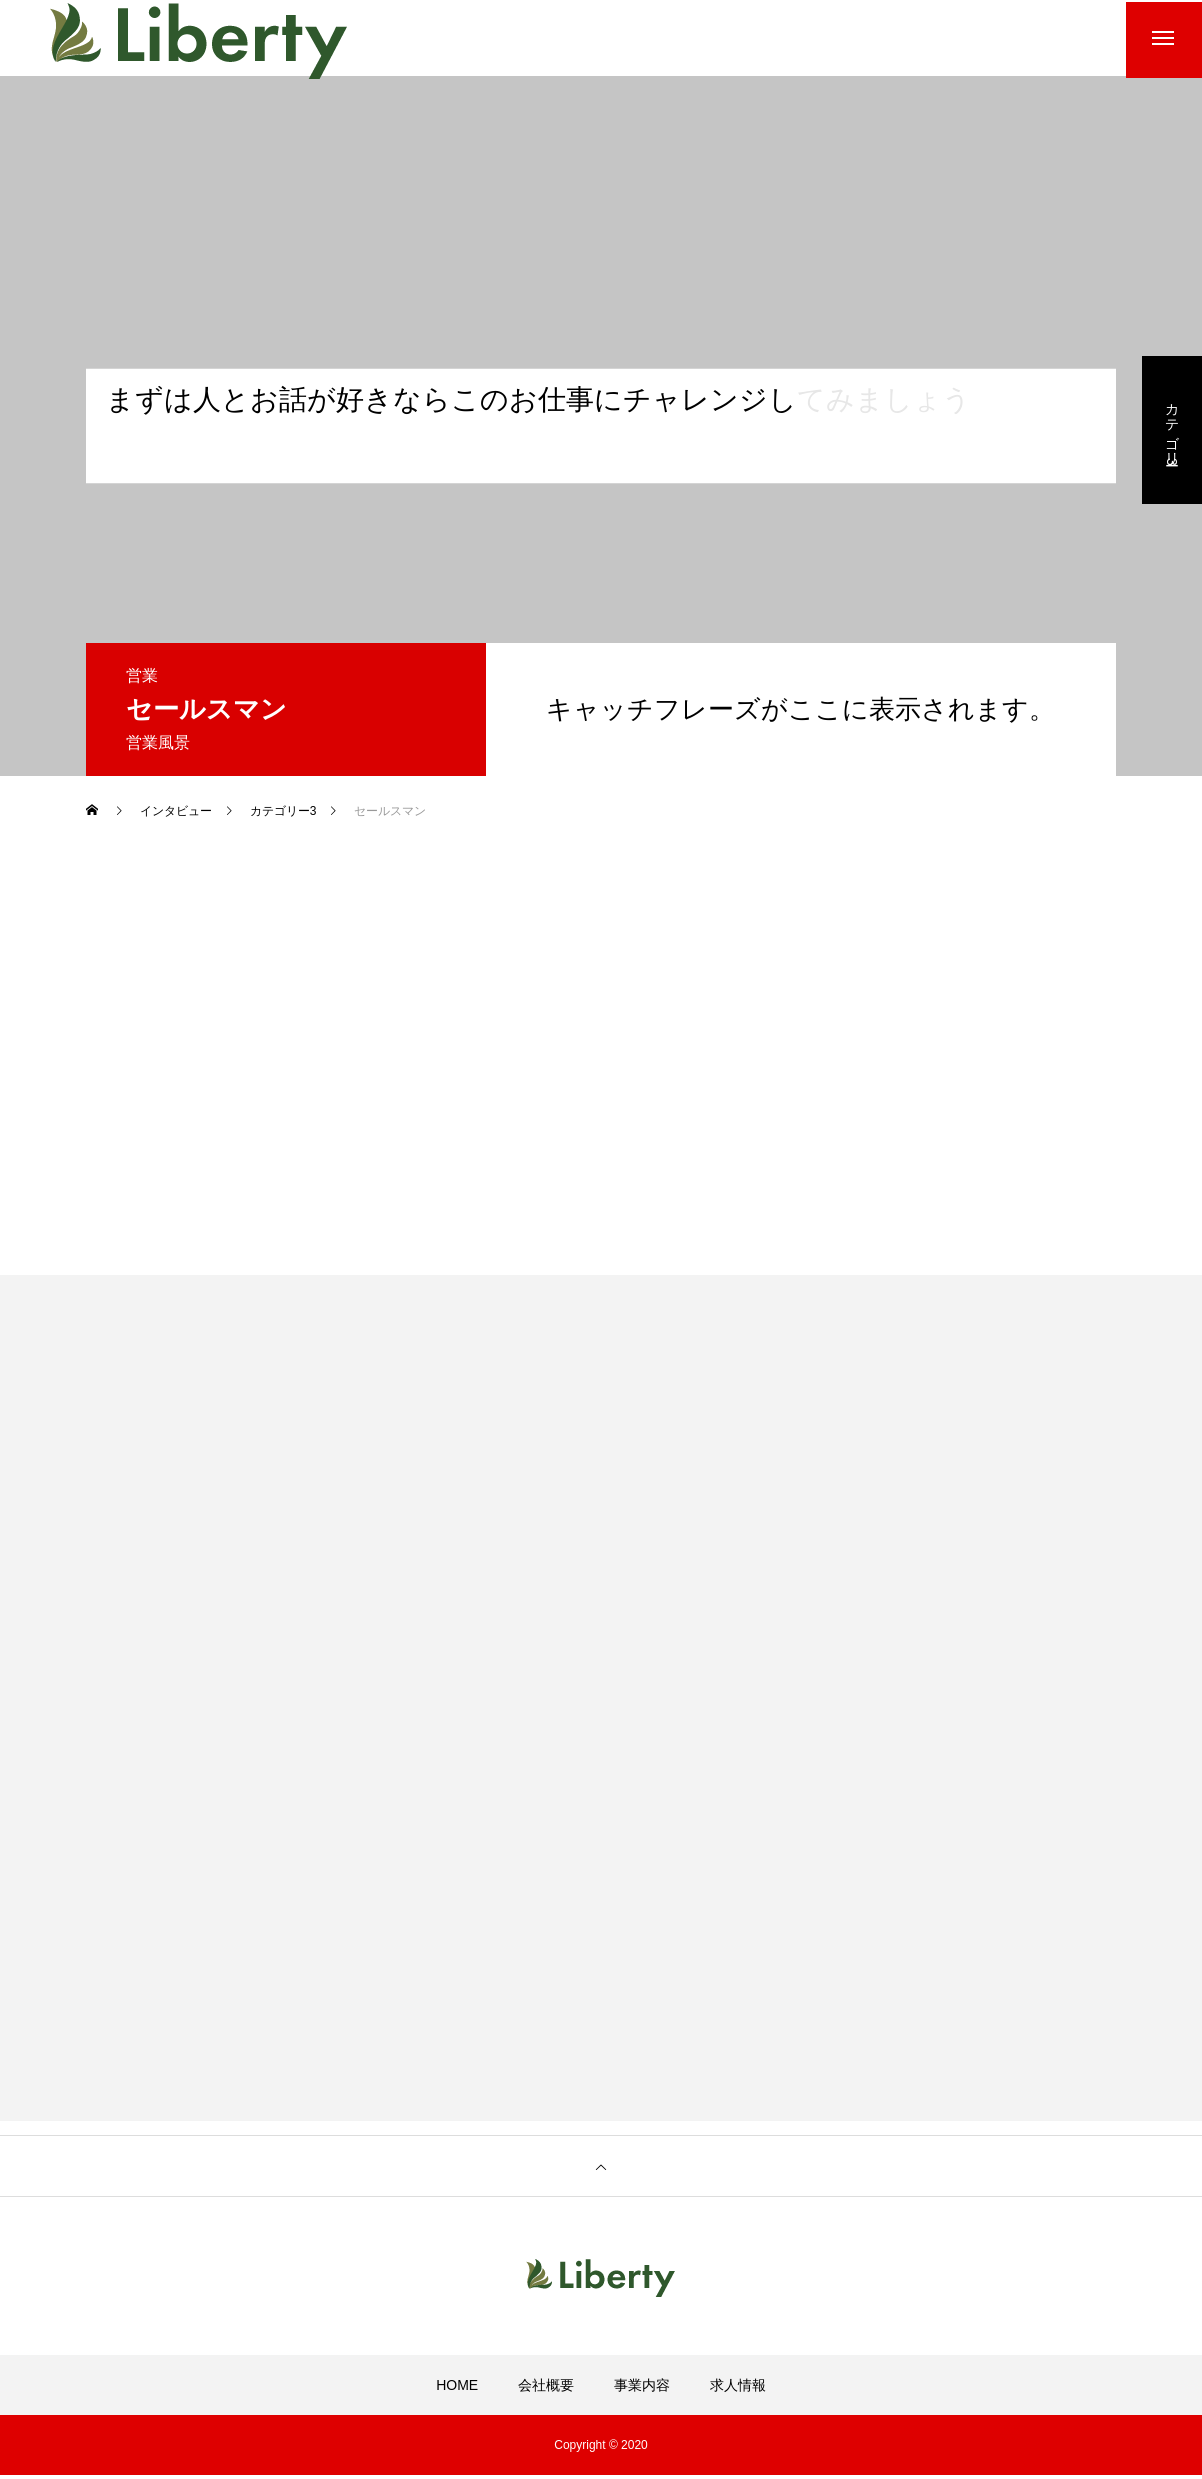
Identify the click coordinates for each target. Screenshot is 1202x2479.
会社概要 (546, 2389)
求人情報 (738, 2389)
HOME (457, 2389)
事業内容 (642, 2389)
